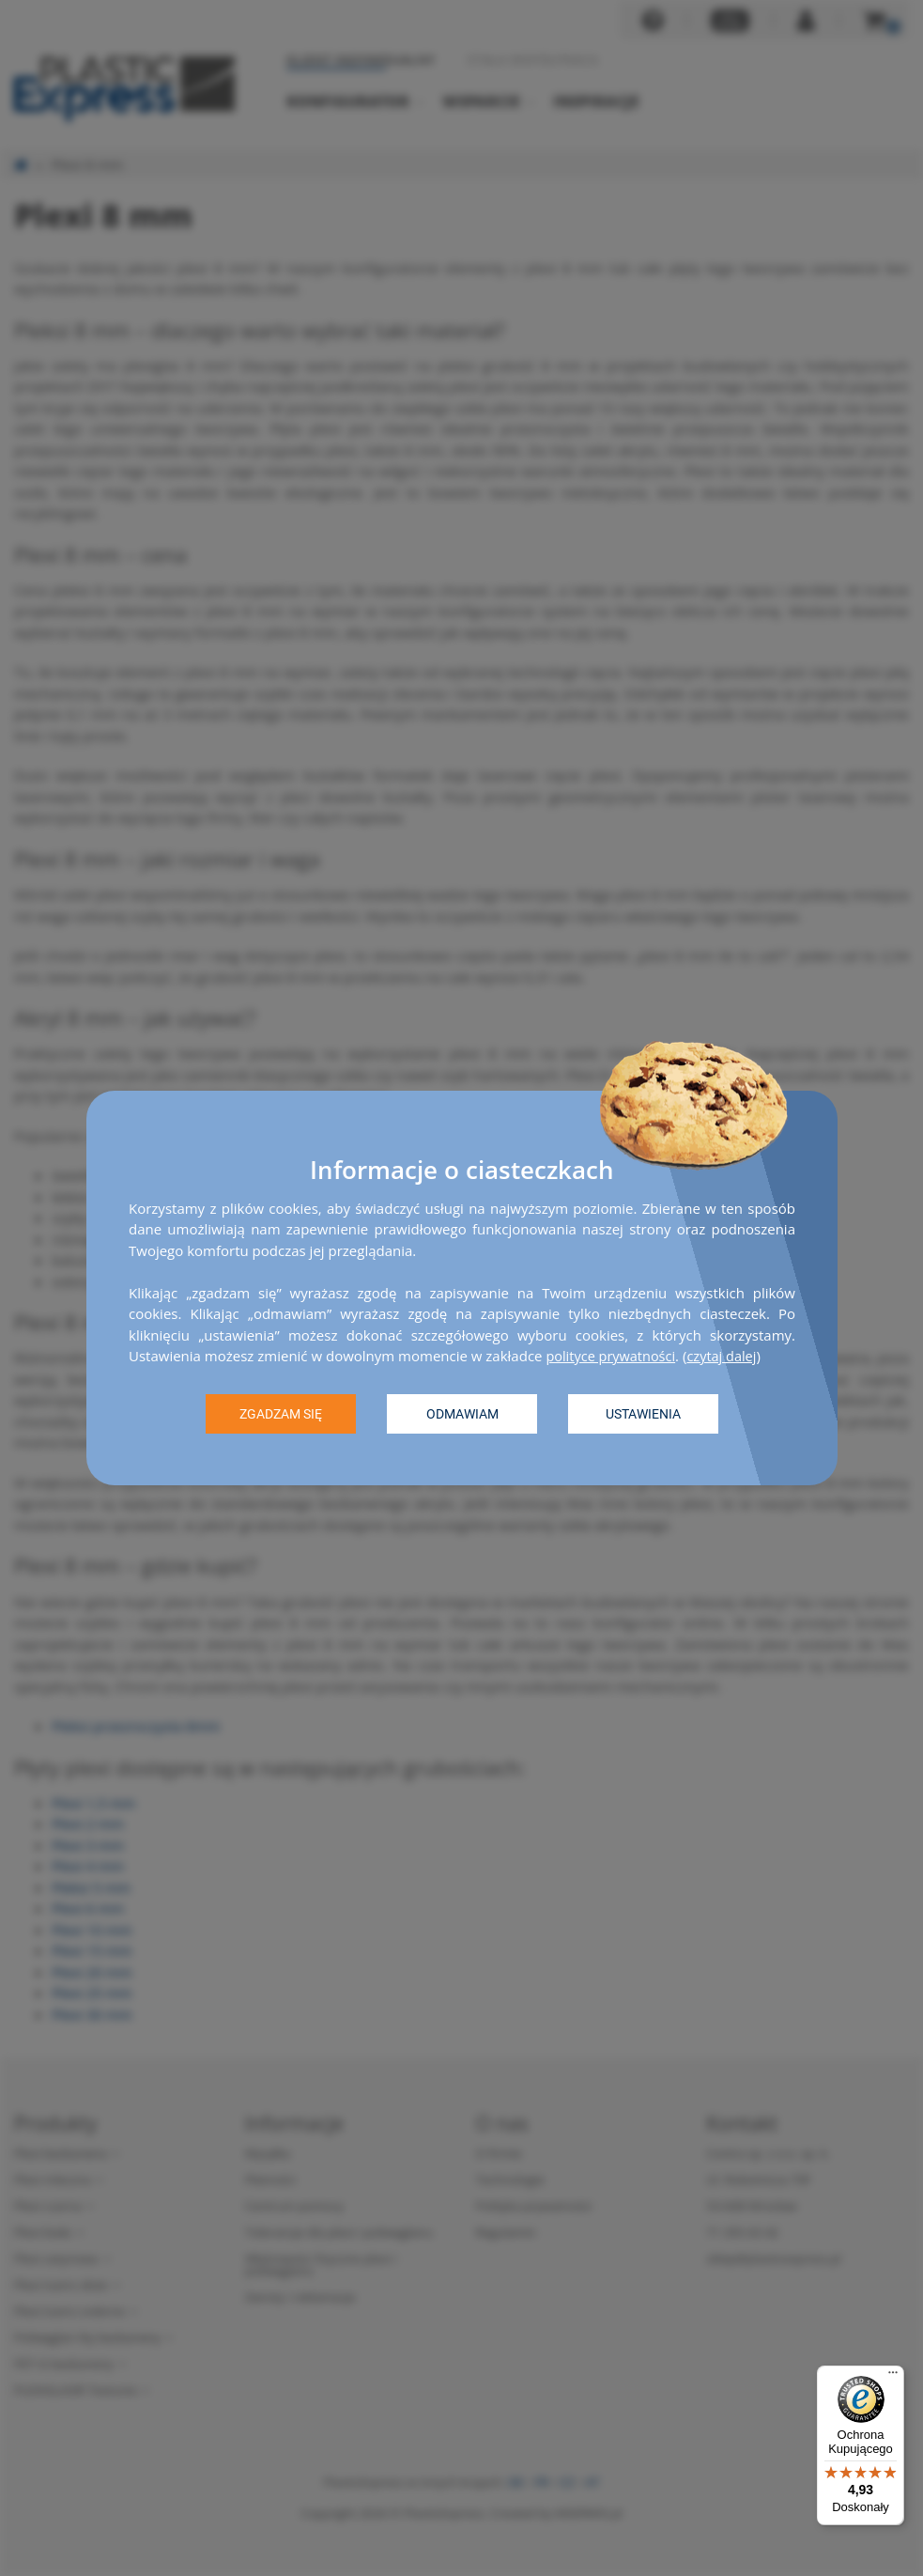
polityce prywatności (613, 1355)
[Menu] (893, 2377)
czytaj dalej (727, 1355)
